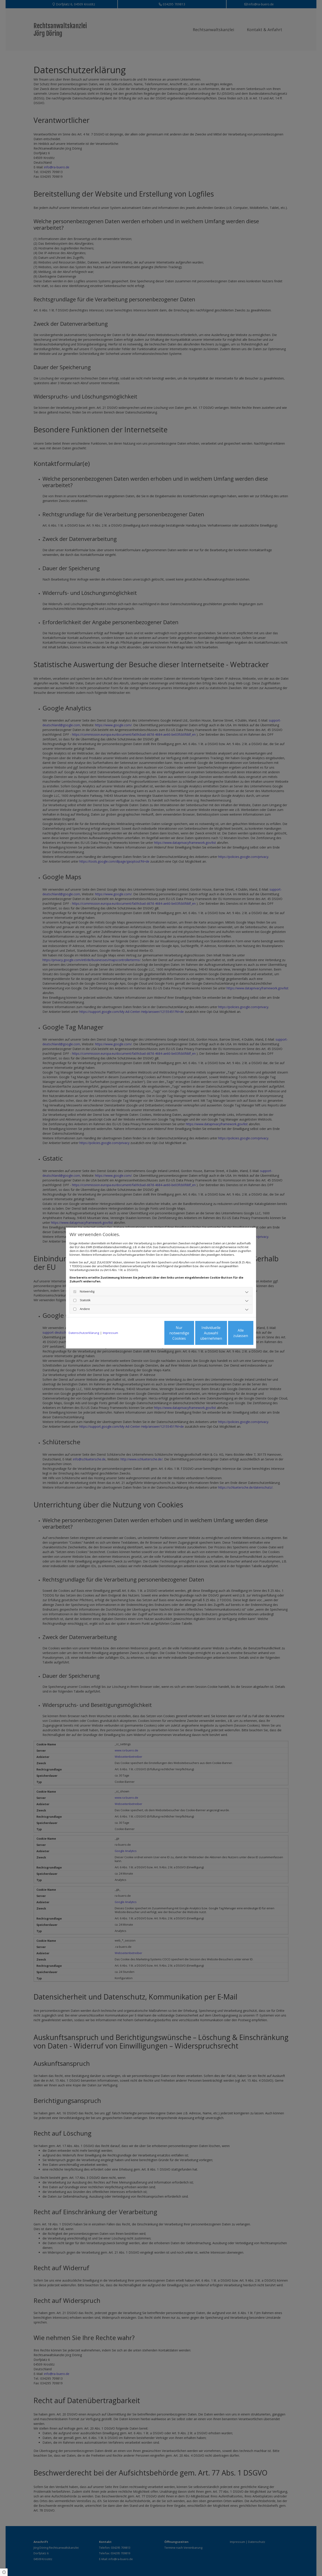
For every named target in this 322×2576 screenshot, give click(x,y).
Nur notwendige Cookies (147, 1333)
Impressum (110, 1333)
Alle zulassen (233, 1333)
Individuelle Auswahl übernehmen (190, 1333)
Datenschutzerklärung (84, 1333)
